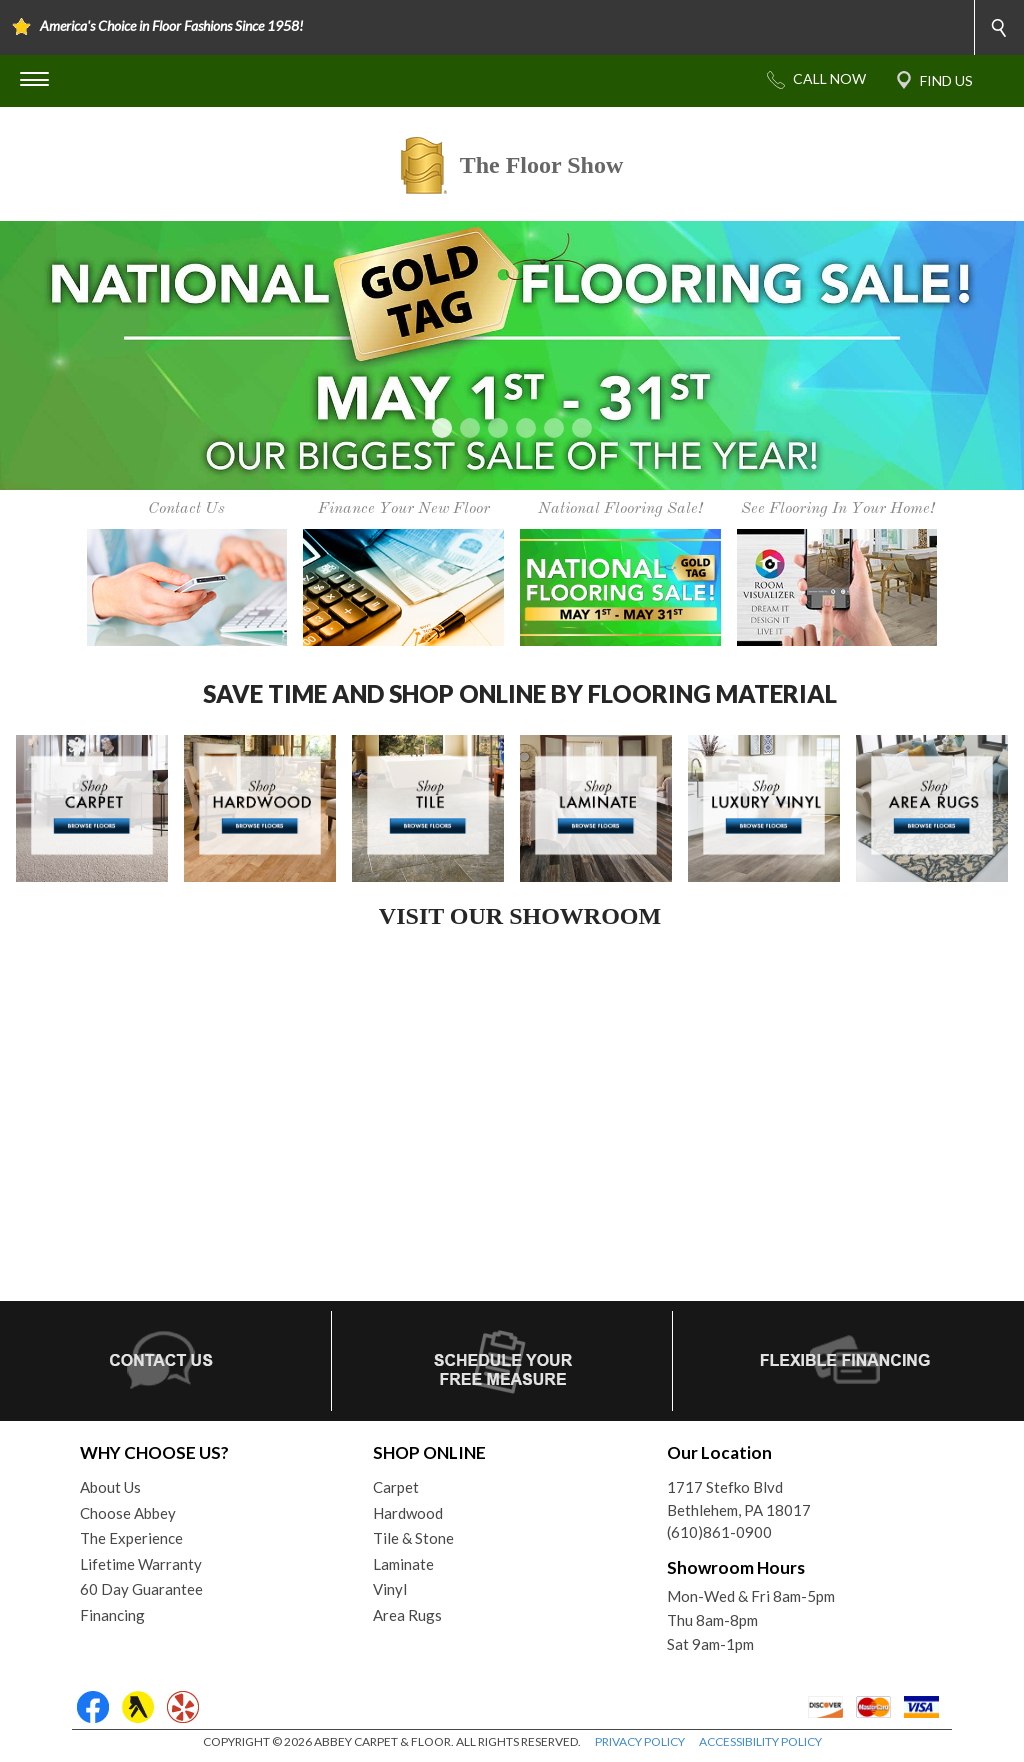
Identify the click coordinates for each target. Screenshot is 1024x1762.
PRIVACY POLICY (640, 1741)
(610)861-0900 (719, 1532)
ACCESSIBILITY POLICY (760, 1741)
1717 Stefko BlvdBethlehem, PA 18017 (739, 1498)
